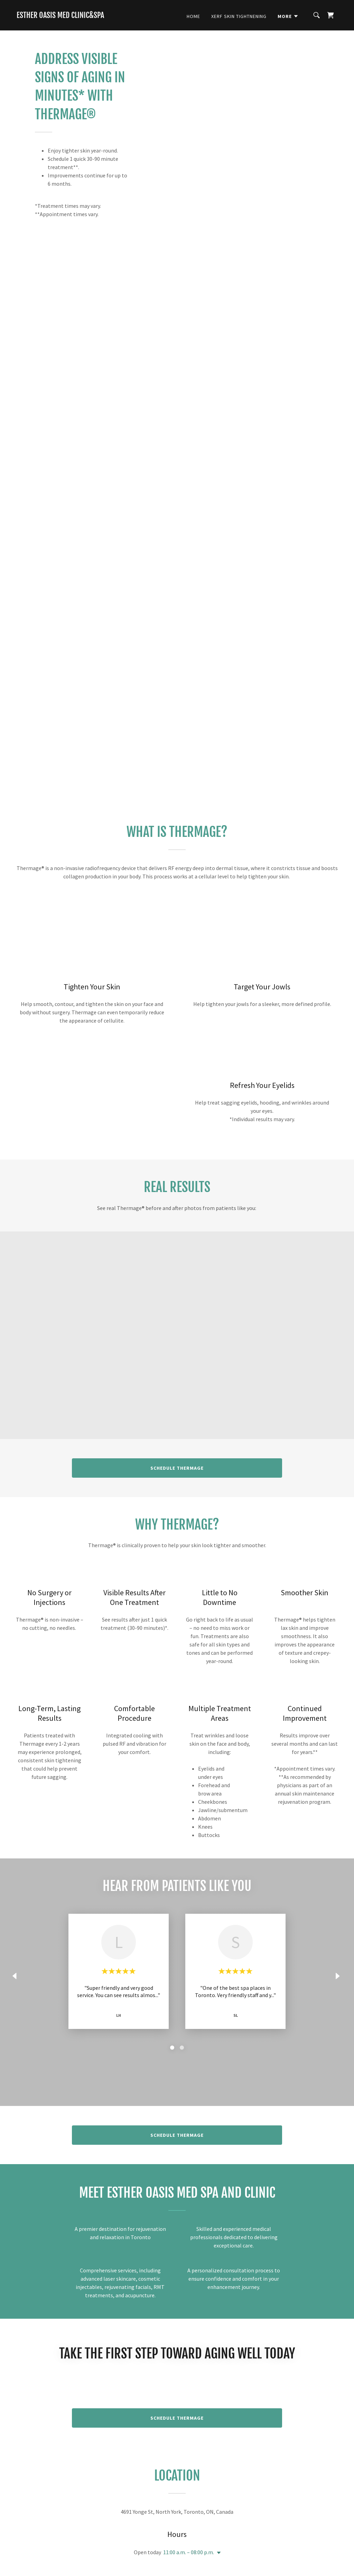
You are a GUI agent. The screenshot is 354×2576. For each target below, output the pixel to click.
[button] (288, 16)
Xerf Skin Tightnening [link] (239, 16)
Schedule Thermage (177, 1468)
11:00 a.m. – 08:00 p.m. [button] (188, 2552)
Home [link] (193, 16)
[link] (60, 15)
